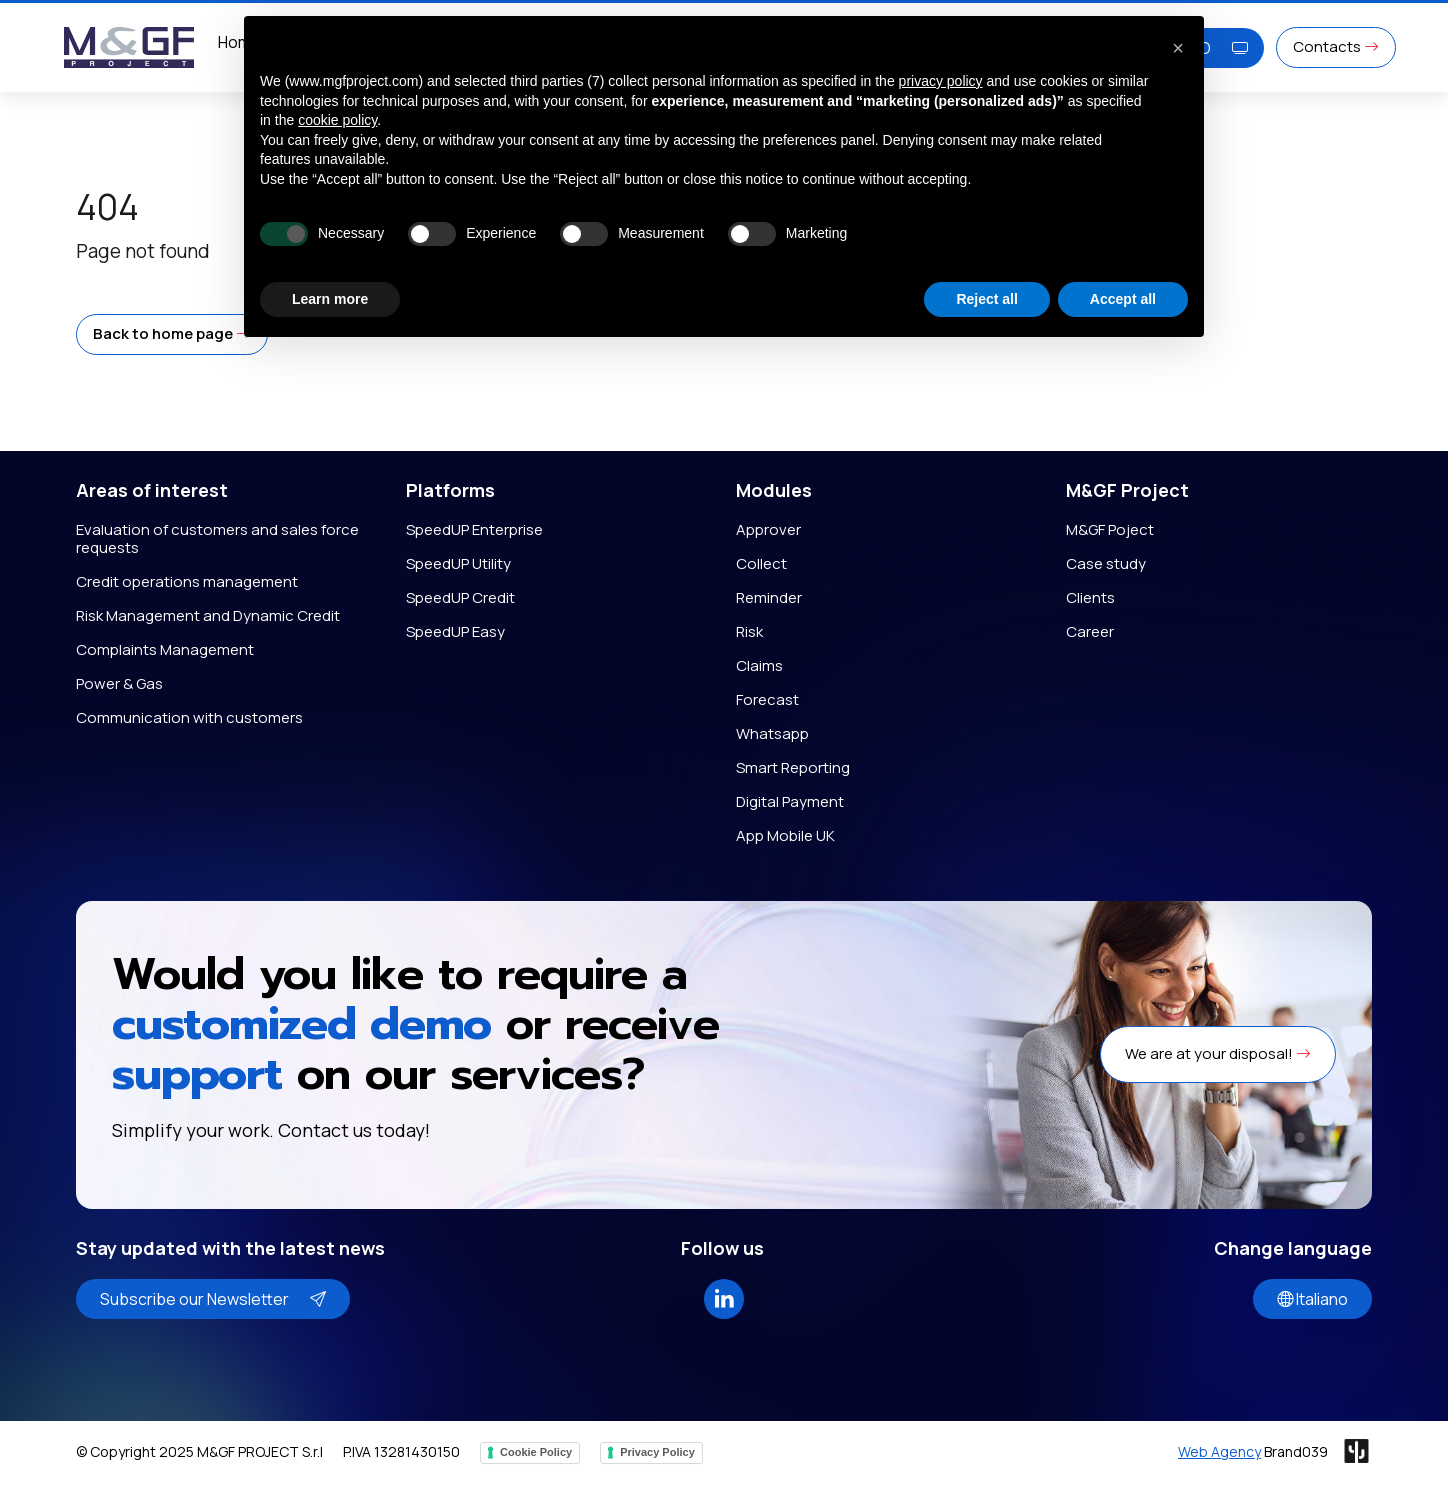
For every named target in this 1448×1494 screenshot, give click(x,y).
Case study (1106, 563)
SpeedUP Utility (458, 563)
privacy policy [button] (941, 81)
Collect (761, 563)
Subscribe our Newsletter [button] (213, 1299)
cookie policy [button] (337, 120)
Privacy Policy (657, 1452)
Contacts (1336, 46)
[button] (172, 334)
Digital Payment (790, 801)
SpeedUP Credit (460, 597)
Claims (759, 665)
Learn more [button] (330, 299)
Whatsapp (772, 733)
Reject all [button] (986, 299)
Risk (749, 631)
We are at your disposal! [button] (1218, 1053)
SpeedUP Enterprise (474, 529)
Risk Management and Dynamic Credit (208, 615)
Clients (1090, 597)
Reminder (769, 597)
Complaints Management (165, 649)
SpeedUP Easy (455, 631)
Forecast (767, 699)
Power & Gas (119, 683)
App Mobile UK (785, 835)
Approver (768, 529)
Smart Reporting (793, 767)
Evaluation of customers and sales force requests (217, 538)
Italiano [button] (1312, 1299)
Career (1090, 631)
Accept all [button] (1123, 299)
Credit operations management (187, 581)
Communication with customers (189, 717)
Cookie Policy (536, 1452)
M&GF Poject (1110, 529)
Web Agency (1219, 1451)
